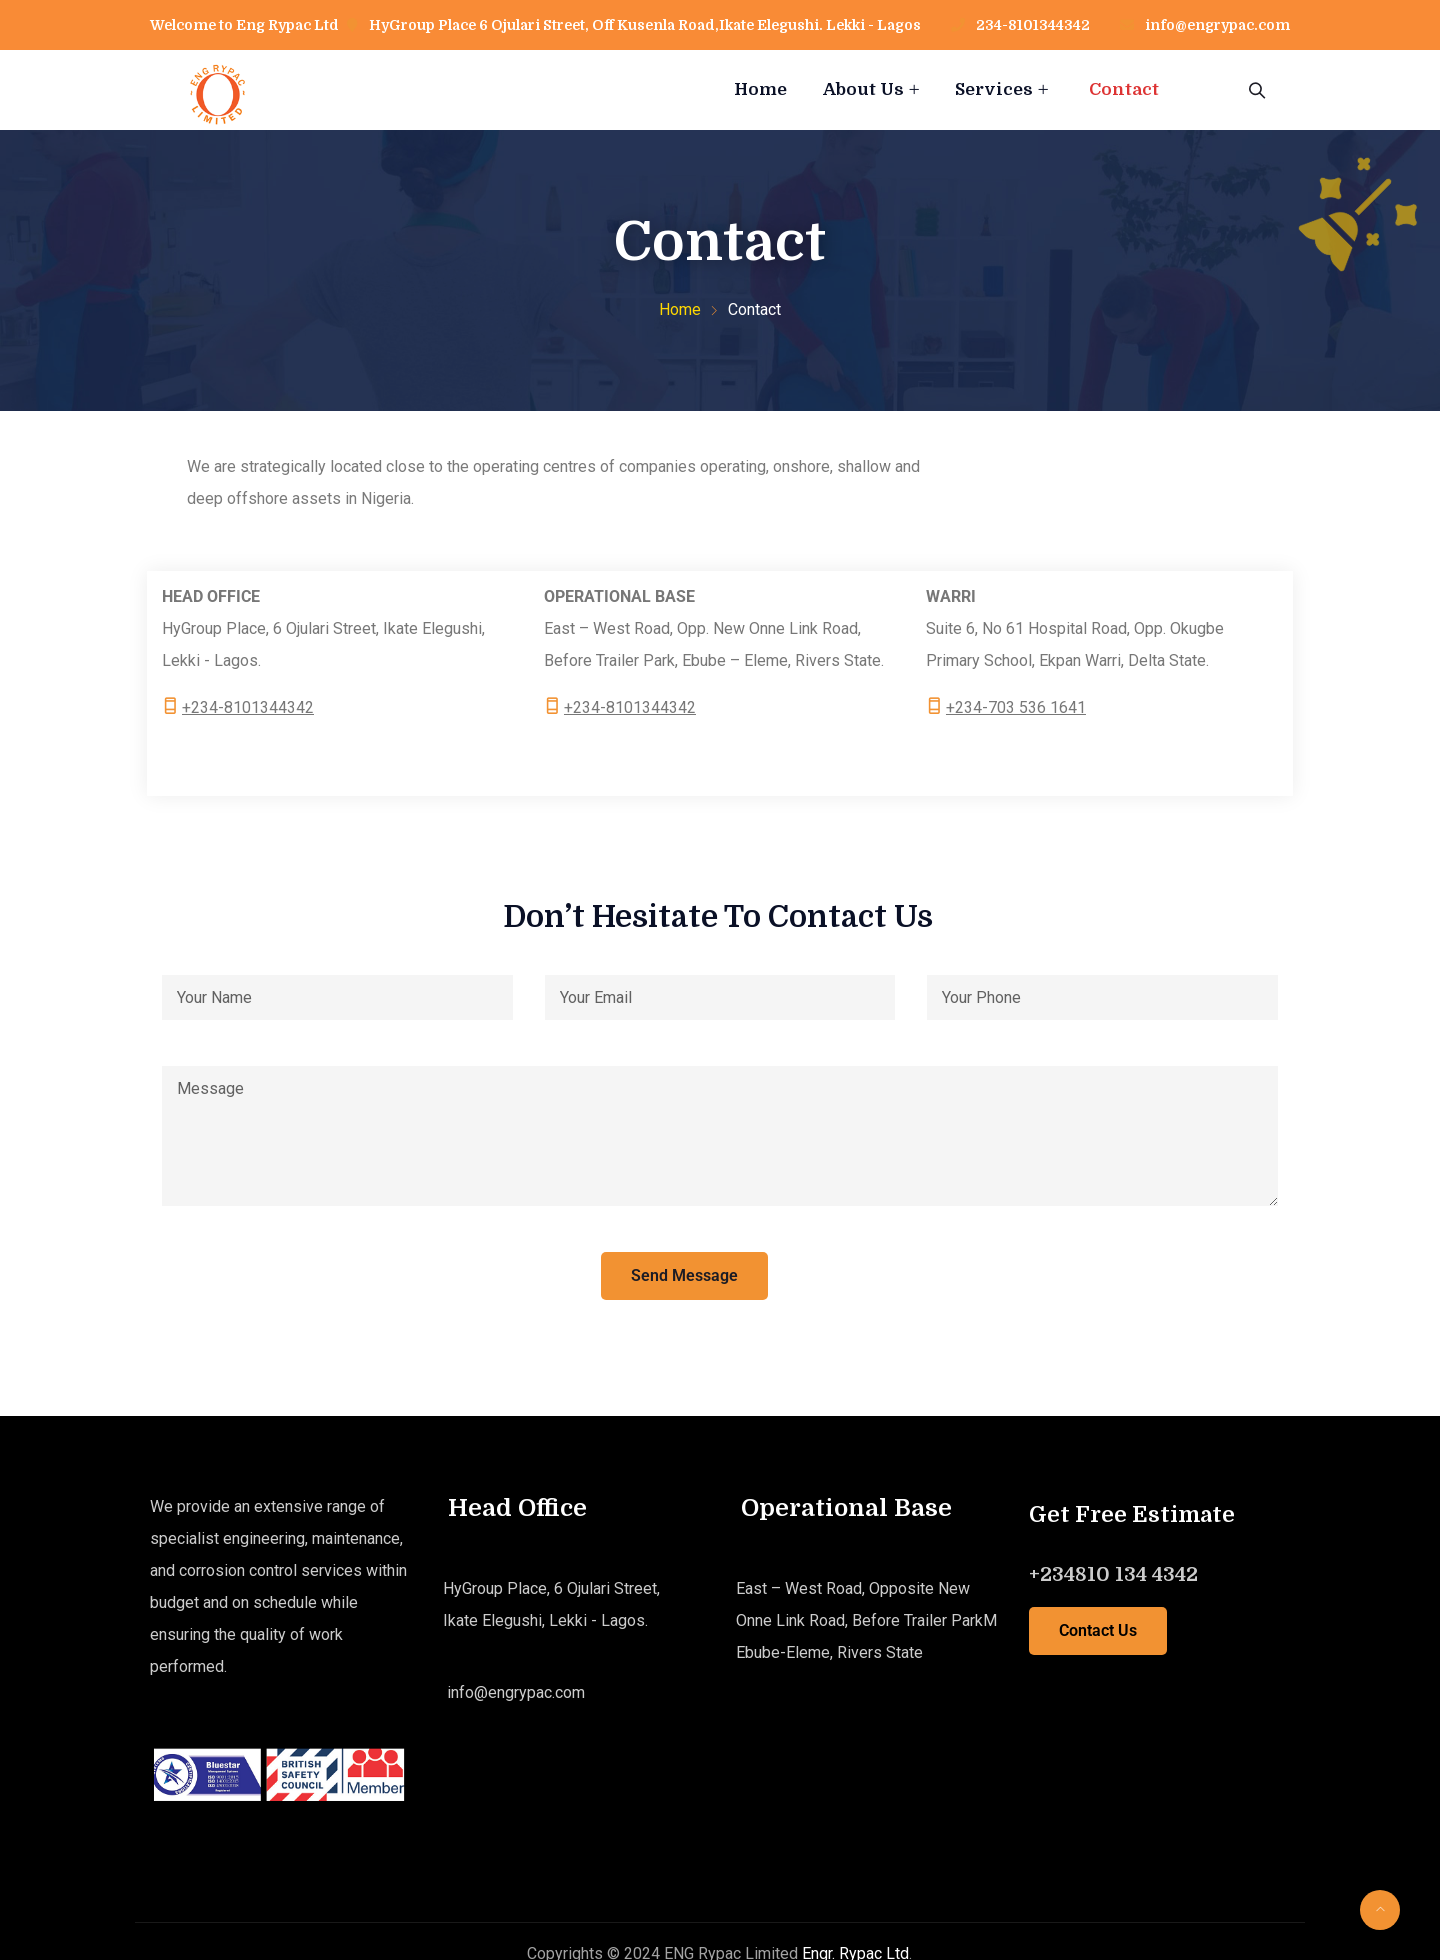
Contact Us (1098, 1630)
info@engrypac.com (1217, 25)
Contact (1124, 89)
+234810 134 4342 (1113, 1574)
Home (760, 89)
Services (994, 89)
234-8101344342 (1031, 25)
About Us (863, 89)
